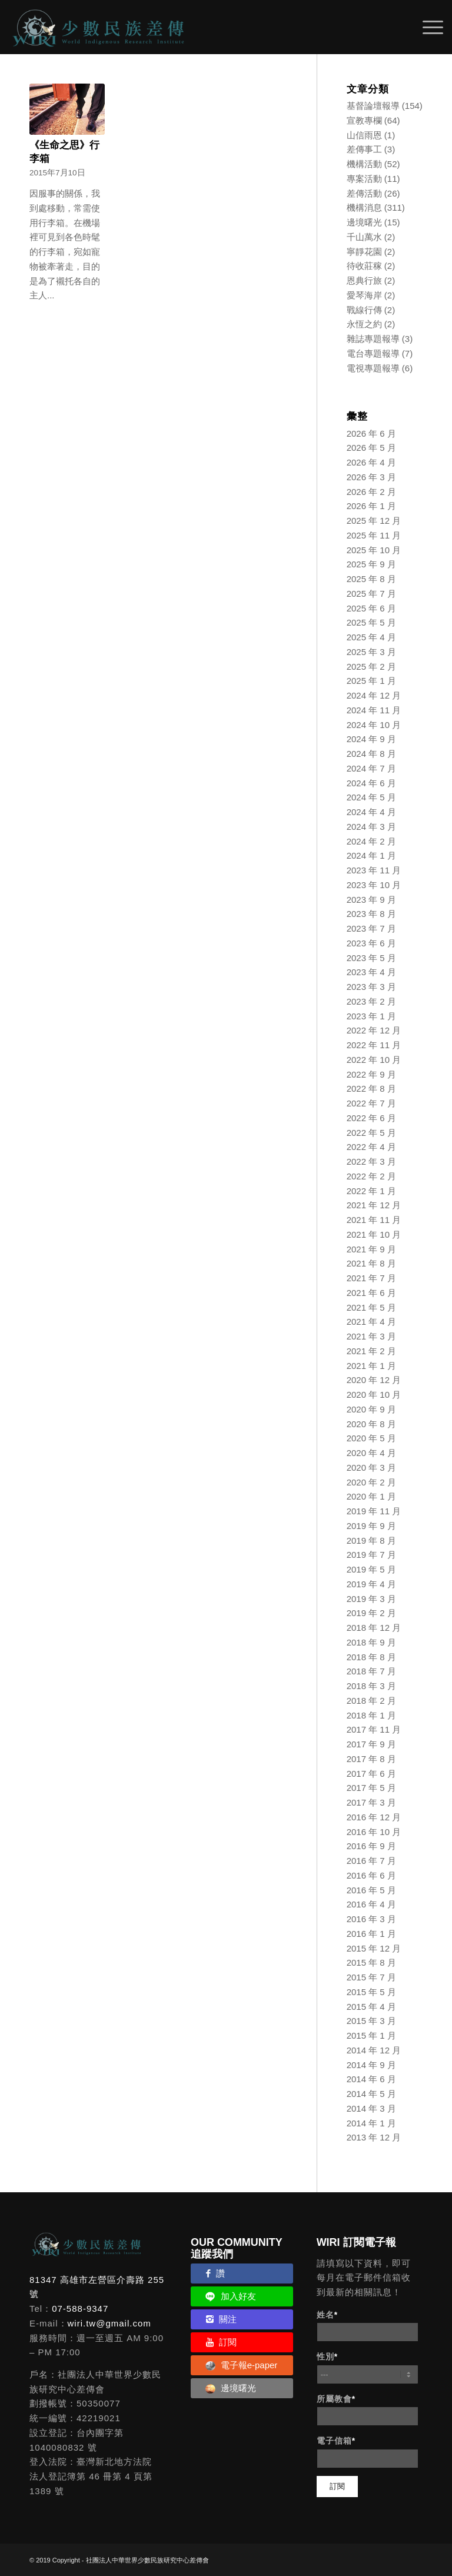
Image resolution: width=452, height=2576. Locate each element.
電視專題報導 (373, 368)
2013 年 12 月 (374, 2137)
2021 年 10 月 (374, 1234)
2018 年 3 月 (371, 1686)
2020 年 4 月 (371, 1453)
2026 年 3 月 (371, 477)
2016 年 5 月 (371, 1890)
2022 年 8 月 (371, 1088)
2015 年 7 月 (371, 1977)
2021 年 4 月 (371, 1322)
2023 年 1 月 (371, 1016)
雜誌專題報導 (373, 339)
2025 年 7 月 (371, 594)
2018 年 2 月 (371, 1701)
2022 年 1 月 (371, 1191)
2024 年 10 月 (374, 725)
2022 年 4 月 (371, 1147)
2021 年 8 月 (371, 1263)
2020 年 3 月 (371, 1467)
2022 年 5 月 (371, 1133)
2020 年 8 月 (371, 1424)
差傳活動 (364, 193)
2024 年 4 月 (371, 812)
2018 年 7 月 (371, 1671)
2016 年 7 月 (371, 1861)
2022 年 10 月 (374, 1060)
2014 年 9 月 (371, 2065)
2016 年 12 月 (374, 1817)
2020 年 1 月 (371, 1496)
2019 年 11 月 (374, 1511)
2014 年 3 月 (371, 2108)
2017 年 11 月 (374, 1729)
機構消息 (364, 207)
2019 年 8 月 (371, 1540)
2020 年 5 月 (371, 1438)
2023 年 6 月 (371, 943)
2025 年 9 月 (371, 564)
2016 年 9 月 (371, 1846)
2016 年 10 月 (374, 1832)
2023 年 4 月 (371, 972)
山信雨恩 (364, 135)
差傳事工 (364, 149)
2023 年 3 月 (371, 987)
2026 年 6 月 (371, 433)
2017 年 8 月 (371, 1759)
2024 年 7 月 (371, 768)
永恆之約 (364, 324)
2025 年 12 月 (374, 521)
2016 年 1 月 (371, 1934)
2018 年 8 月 (371, 1657)
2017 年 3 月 (371, 1802)
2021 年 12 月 (374, 1205)
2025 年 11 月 (374, 535)
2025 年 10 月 (374, 550)
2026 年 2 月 (371, 492)
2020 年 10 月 (374, 1395)
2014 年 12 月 (374, 2050)
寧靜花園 (364, 252)
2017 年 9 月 (371, 1744)
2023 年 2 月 (371, 1001)
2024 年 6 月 (371, 783)
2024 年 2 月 (371, 841)
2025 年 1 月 (371, 681)
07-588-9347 (80, 2309)
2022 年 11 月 (374, 1045)
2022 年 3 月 (371, 1161)
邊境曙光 (364, 222)
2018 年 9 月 (371, 1642)
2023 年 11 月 (374, 870)
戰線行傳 (364, 310)
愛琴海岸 (364, 295)
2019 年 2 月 (371, 1613)
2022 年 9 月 (371, 1074)
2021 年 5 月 (371, 1307)
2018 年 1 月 (371, 1715)
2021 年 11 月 (374, 1220)
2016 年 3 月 (371, 1919)
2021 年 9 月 (371, 1249)
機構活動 (364, 164)
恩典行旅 (364, 280)
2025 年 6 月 (371, 608)
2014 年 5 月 (371, 2094)
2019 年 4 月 (371, 1584)
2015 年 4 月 (371, 2007)
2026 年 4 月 (371, 462)
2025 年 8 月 (371, 579)
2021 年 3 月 (371, 1336)
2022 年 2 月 (371, 1176)
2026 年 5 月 (371, 448)
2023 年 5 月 (371, 958)
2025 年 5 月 (371, 622)
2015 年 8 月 (371, 1962)
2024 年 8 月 (371, 754)
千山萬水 (364, 237)
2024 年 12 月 (374, 695)
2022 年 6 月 (371, 1118)
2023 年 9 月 (371, 900)
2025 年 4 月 (371, 637)
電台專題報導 (373, 353)
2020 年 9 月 (371, 1409)
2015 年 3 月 (371, 2021)
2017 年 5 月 (371, 1788)
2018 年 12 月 (374, 1628)
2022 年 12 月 (374, 1030)
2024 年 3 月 (371, 827)
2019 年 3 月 (371, 1599)
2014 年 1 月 (371, 2123)
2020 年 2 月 (371, 1482)
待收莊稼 (364, 266)
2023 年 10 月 (374, 885)
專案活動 (364, 179)
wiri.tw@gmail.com (109, 2323)
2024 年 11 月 (374, 710)
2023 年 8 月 (371, 914)
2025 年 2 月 (371, 667)
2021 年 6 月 (371, 1293)
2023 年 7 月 (371, 928)
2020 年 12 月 (374, 1380)
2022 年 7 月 (371, 1103)
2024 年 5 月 (371, 797)
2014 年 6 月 (371, 2079)
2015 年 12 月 (374, 1948)
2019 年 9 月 (371, 1526)
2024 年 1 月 (371, 855)
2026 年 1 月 (371, 506)
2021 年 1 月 (371, 1366)
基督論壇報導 (373, 106)
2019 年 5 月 (371, 1569)
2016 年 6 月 (371, 1875)
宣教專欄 (364, 120)
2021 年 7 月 (371, 1278)
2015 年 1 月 (371, 2035)
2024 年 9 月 (371, 739)
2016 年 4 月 (371, 1904)
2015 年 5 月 (371, 1992)
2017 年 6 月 (371, 1774)
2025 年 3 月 (371, 652)
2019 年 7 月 (371, 1555)
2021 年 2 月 (371, 1351)
